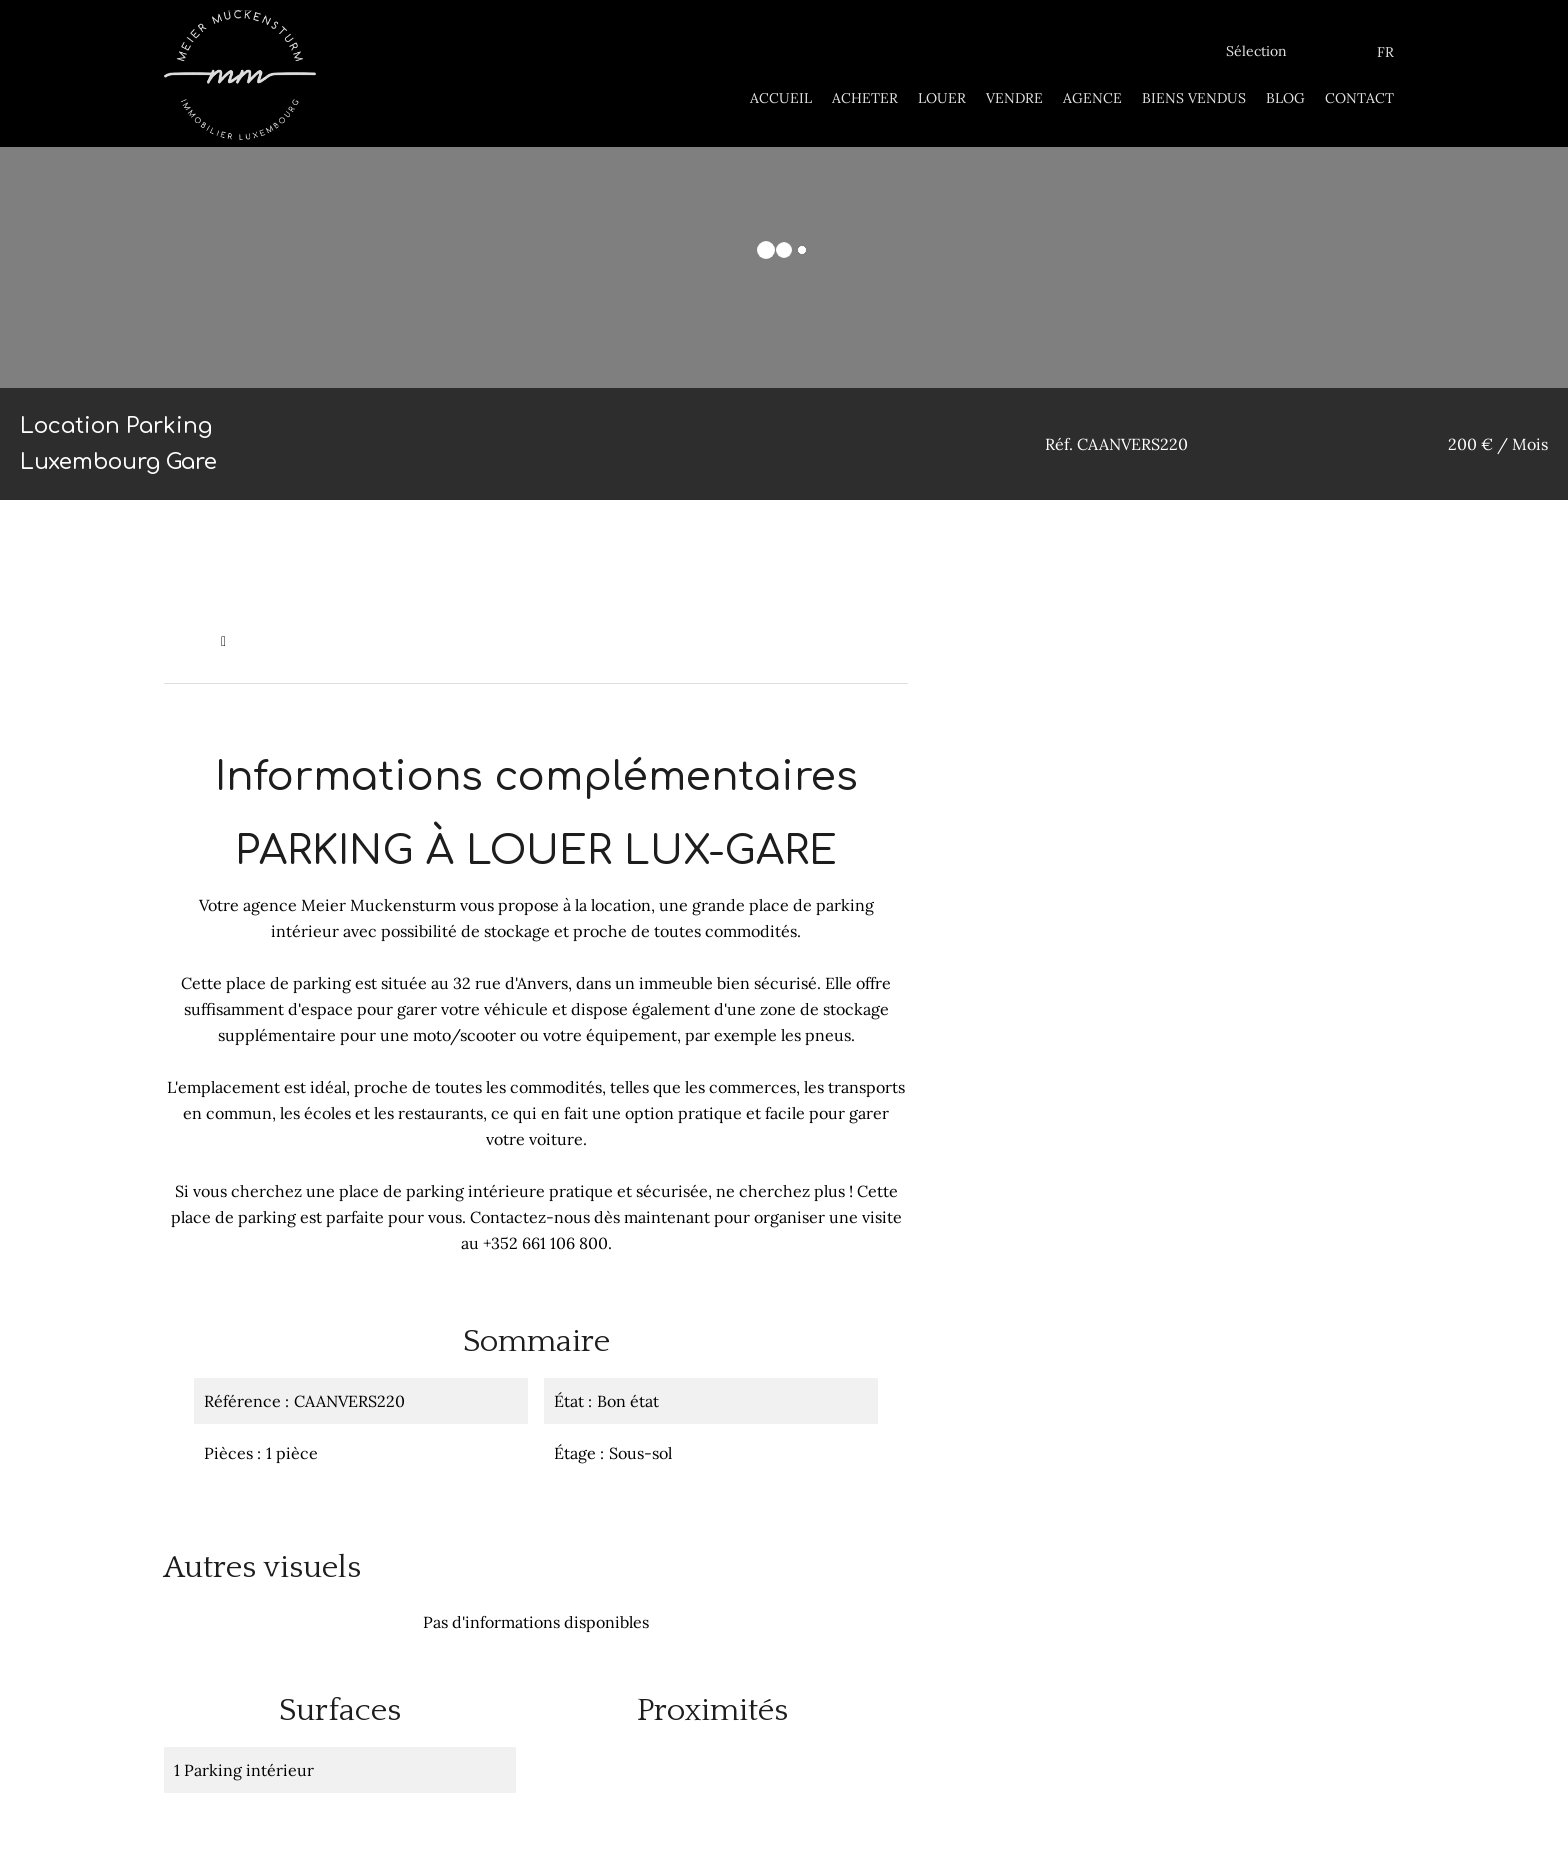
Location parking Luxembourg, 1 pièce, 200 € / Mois (409, 641)
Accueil (187, 641)
